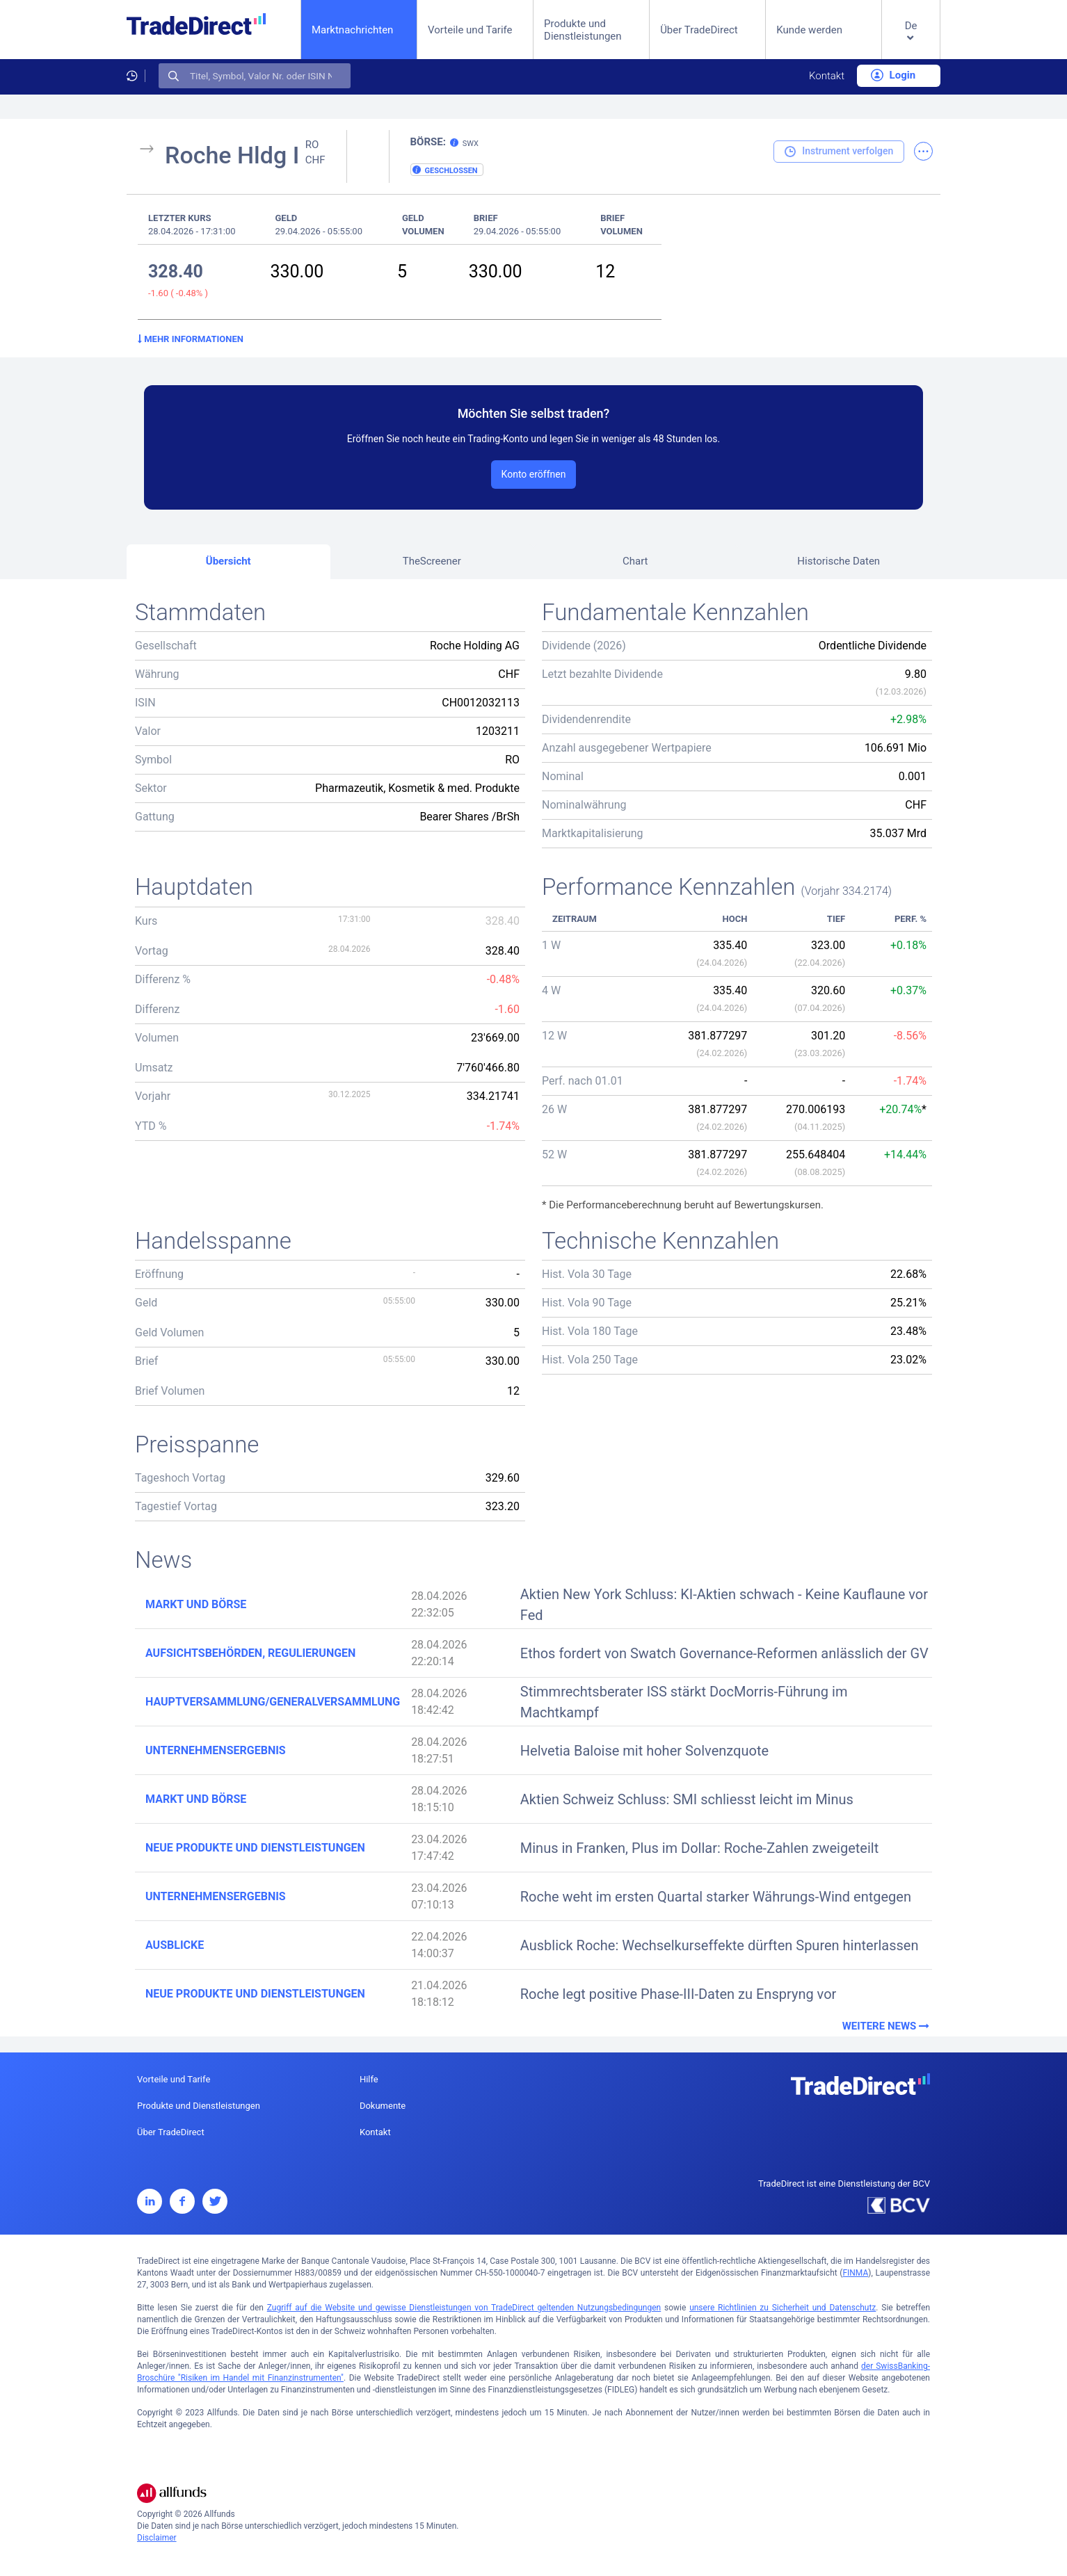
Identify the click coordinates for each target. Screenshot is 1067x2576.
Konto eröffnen (534, 474)
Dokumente (383, 2105)
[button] (911, 40)
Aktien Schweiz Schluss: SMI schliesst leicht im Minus (686, 1799)
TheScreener (432, 561)
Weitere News (887, 2026)
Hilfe (369, 2079)
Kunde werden (809, 30)
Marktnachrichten (352, 29)
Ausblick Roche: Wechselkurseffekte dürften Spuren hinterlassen (719, 1945)
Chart (635, 561)
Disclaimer (157, 2538)
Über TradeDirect (699, 30)
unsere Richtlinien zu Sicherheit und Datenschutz (782, 2307)
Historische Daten (838, 561)
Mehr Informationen (190, 339)
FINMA (855, 2273)
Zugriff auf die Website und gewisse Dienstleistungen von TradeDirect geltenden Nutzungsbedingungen (464, 2307)
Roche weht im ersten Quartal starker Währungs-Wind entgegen (715, 1896)
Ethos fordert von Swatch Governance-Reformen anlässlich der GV (724, 1653)
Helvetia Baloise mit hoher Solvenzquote (644, 1750)
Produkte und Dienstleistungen (583, 29)
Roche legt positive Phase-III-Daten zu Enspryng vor (678, 1994)
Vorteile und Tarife (470, 30)
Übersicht (228, 561)
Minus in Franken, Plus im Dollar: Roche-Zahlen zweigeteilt (699, 1848)
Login (893, 75)
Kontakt (826, 76)
